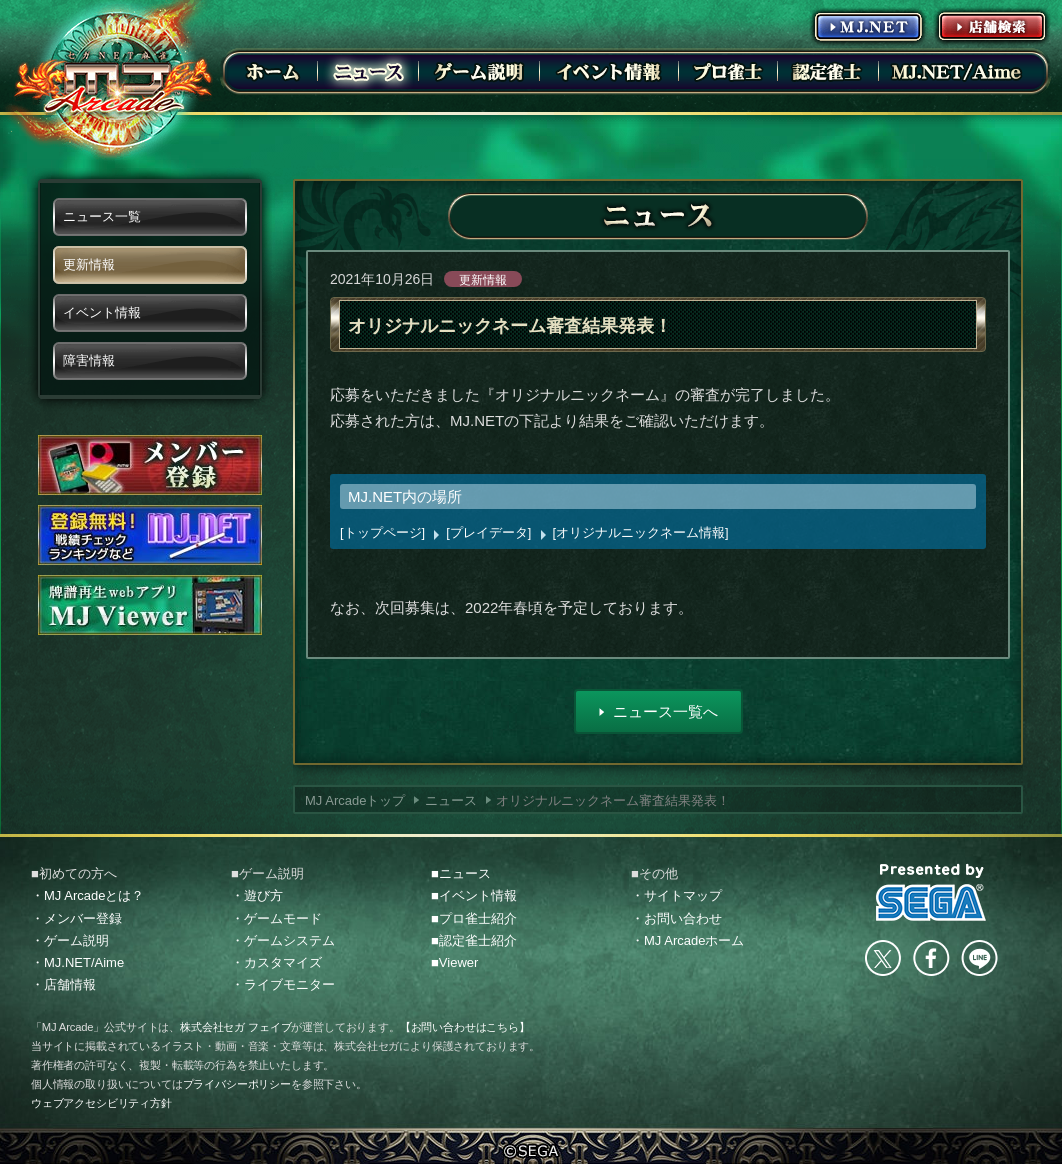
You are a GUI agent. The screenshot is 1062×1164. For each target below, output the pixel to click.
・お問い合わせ (676, 918)
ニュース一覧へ (665, 711)
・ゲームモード (276, 918)
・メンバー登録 (76, 918)
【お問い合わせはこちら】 (465, 1027)
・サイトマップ (676, 895)
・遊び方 (257, 895)
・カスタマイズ (276, 962)
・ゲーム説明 (70, 940)
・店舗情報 (63, 984)
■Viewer (454, 962)
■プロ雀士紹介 (474, 918)
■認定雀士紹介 (474, 940)
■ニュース (461, 873)
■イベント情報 (474, 895)
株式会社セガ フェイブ (235, 1027)
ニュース (451, 800)
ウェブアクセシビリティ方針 (101, 1103)
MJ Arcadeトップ (355, 800)
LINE (979, 958)
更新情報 (483, 280)
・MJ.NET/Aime (77, 962)
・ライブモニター (283, 984)
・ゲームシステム (283, 940)
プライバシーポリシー (237, 1084)
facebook (931, 958)
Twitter (883, 958)
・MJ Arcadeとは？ (87, 895)
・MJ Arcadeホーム (687, 940)
